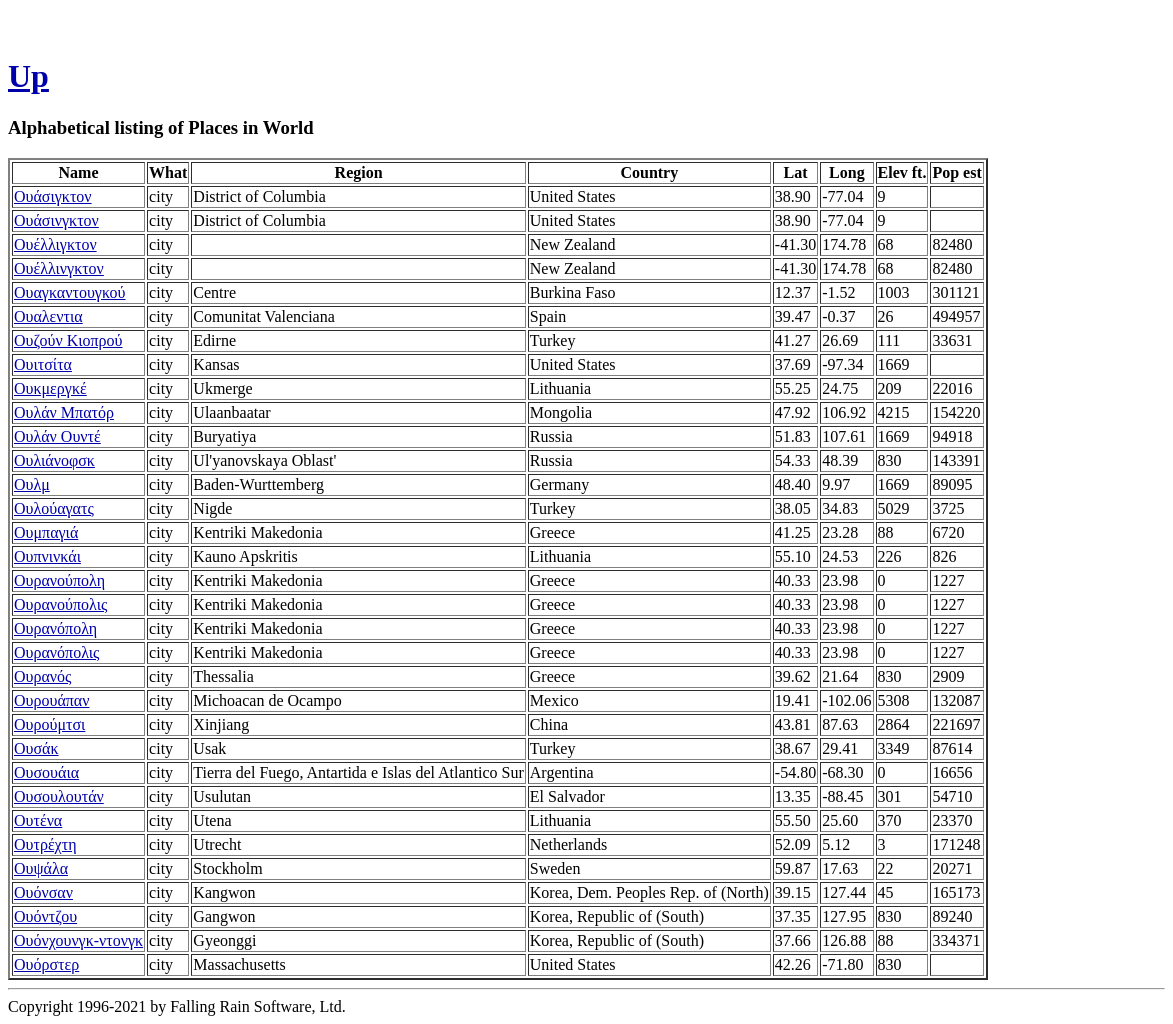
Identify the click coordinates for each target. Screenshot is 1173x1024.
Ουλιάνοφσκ (54, 460)
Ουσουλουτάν (59, 796)
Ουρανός (42, 676)
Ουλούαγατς (54, 508)
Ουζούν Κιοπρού (68, 340)
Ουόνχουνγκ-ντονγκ (78, 940)
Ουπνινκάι (47, 556)
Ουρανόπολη (55, 628)
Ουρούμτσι (49, 724)
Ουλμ (32, 484)
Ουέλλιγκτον (55, 244)
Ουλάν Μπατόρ (64, 412)
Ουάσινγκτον (56, 220)
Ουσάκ (36, 748)
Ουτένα (38, 820)
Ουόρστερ (46, 964)
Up (28, 76)
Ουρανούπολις (60, 604)
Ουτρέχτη (45, 844)
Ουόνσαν (43, 892)
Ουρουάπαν (51, 700)
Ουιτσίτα (43, 364)
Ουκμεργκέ (50, 388)
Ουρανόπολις (56, 652)
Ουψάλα (41, 868)
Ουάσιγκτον (53, 196)
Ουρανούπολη (59, 580)
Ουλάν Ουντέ (57, 436)
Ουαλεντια (48, 316)
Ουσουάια (46, 772)
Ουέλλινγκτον (59, 268)
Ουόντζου (45, 916)
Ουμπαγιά (46, 532)
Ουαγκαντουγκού (70, 292)
